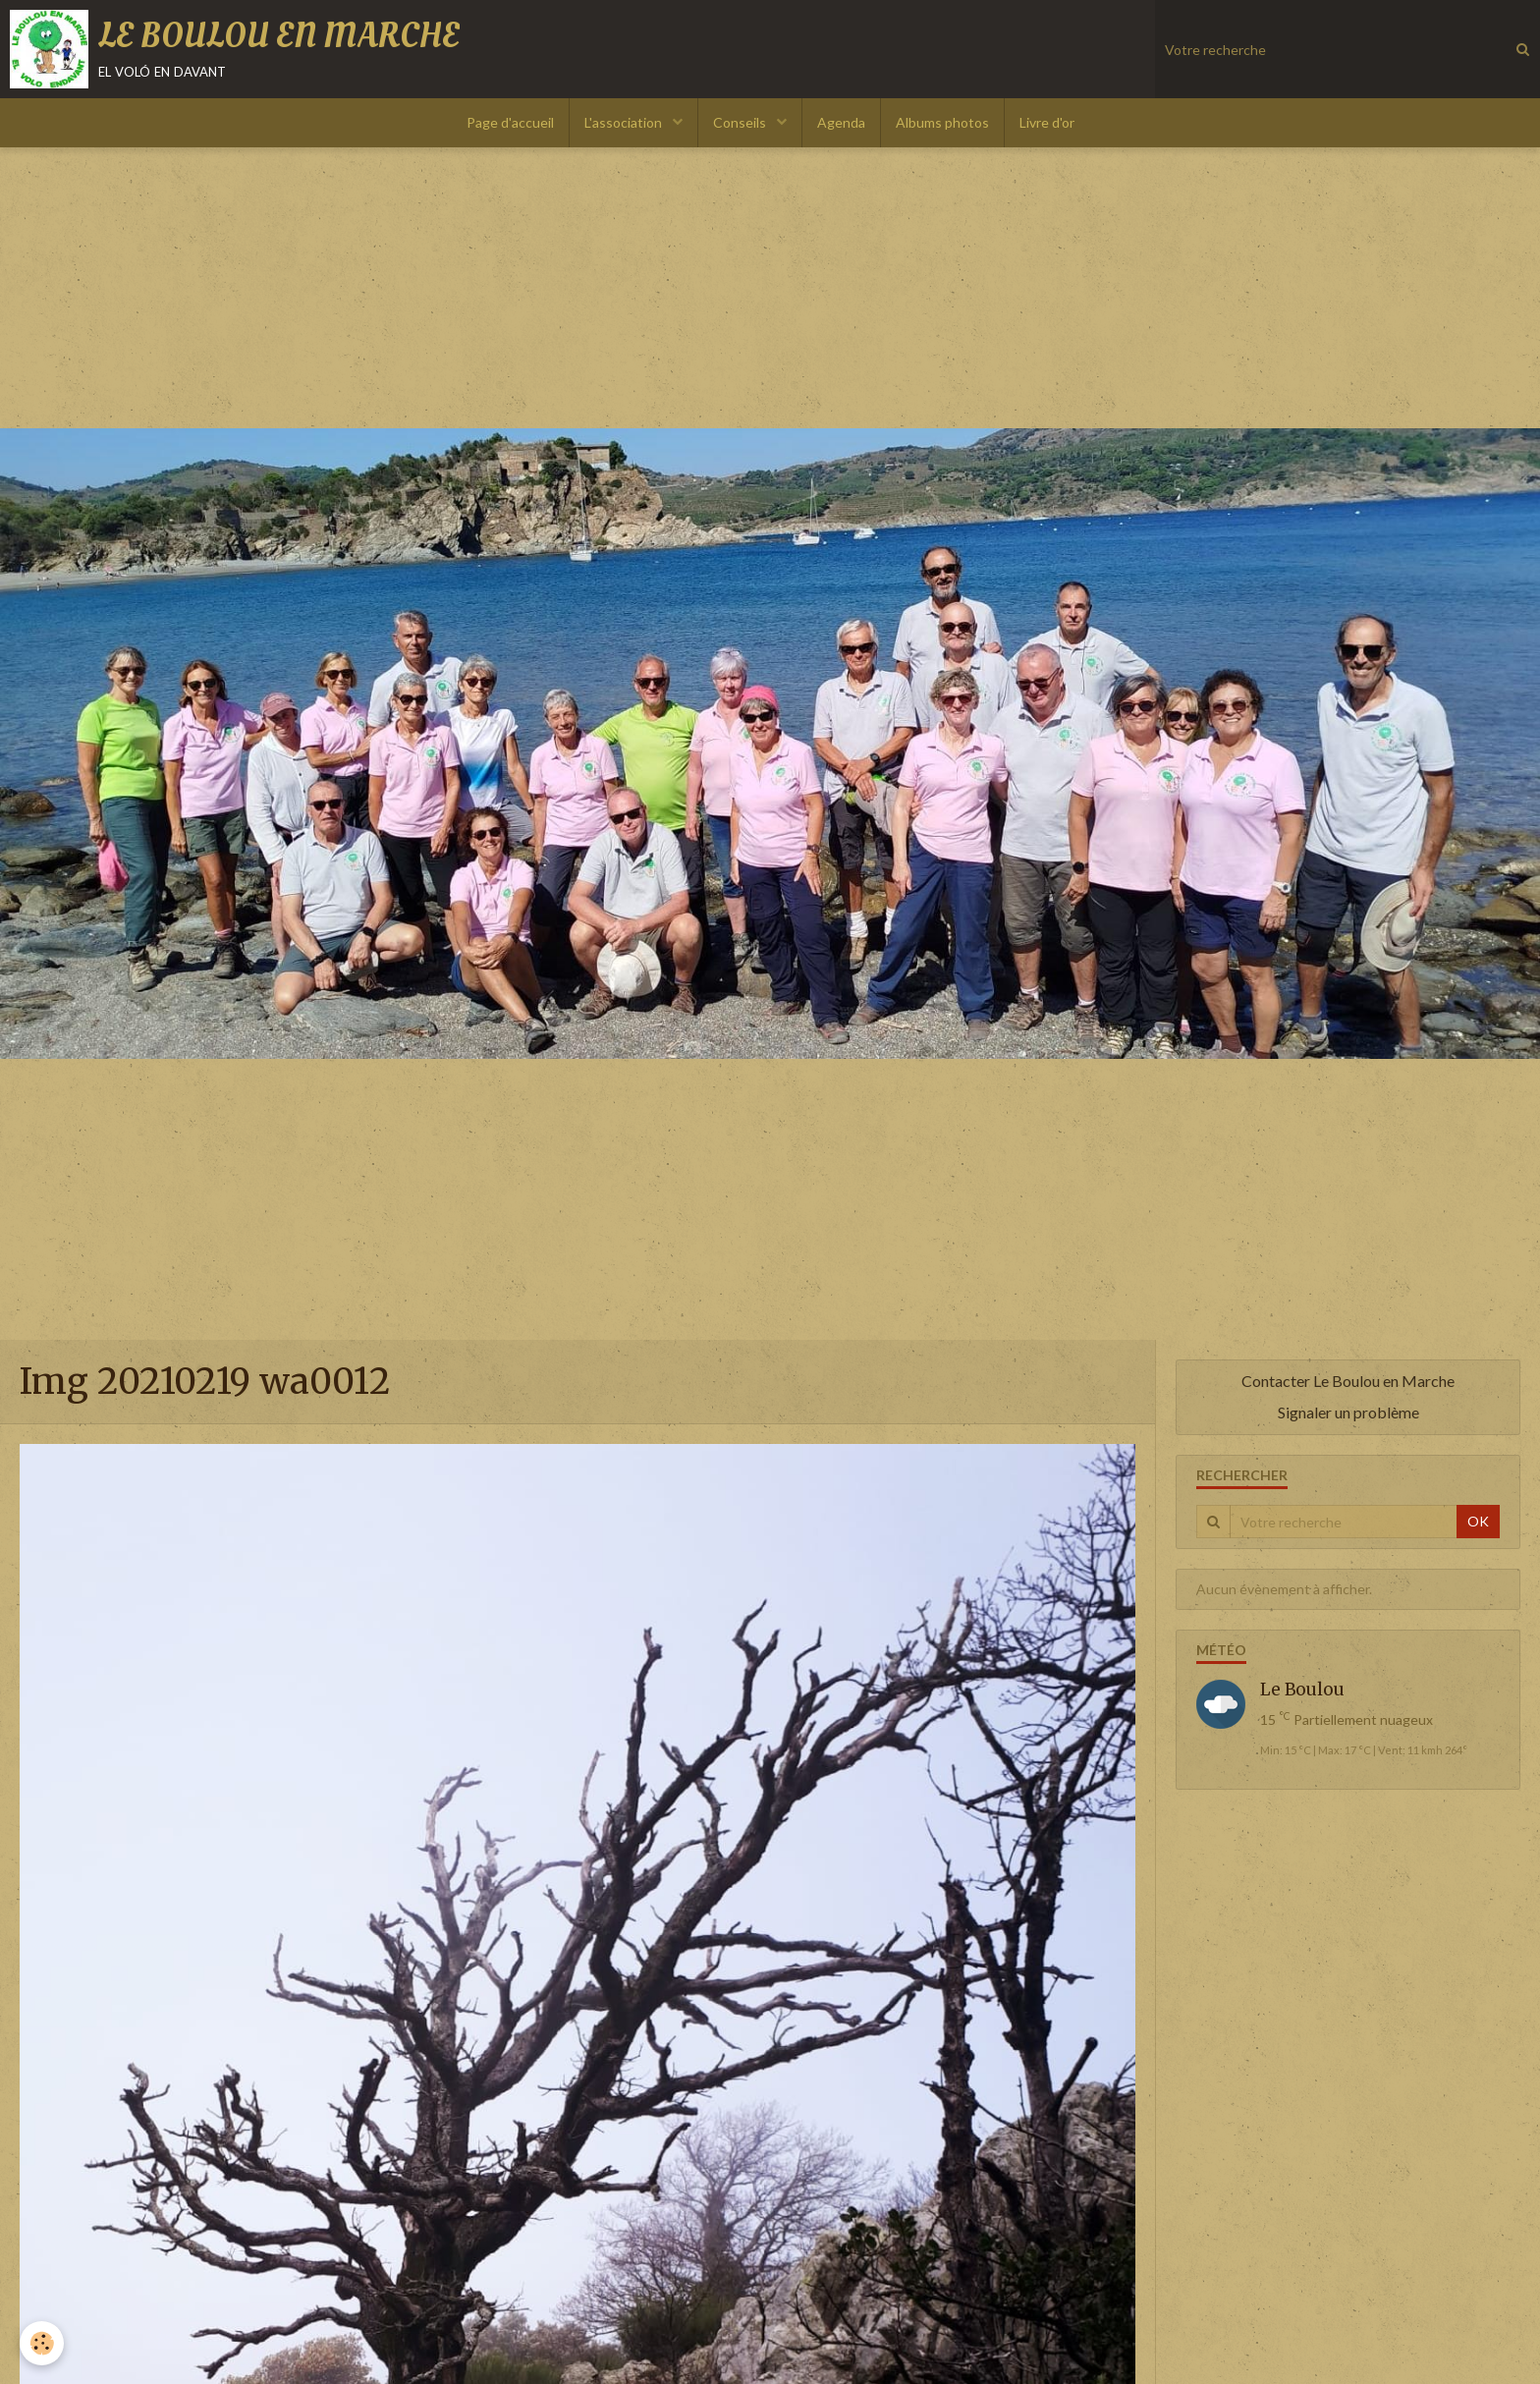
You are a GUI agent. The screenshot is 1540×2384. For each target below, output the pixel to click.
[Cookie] (42, 2343)
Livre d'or (1046, 122)
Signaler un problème (1348, 1412)
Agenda (841, 122)
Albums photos (942, 122)
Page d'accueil (510, 122)
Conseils (741, 122)
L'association (624, 122)
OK (1478, 1521)
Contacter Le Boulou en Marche (1348, 1380)
